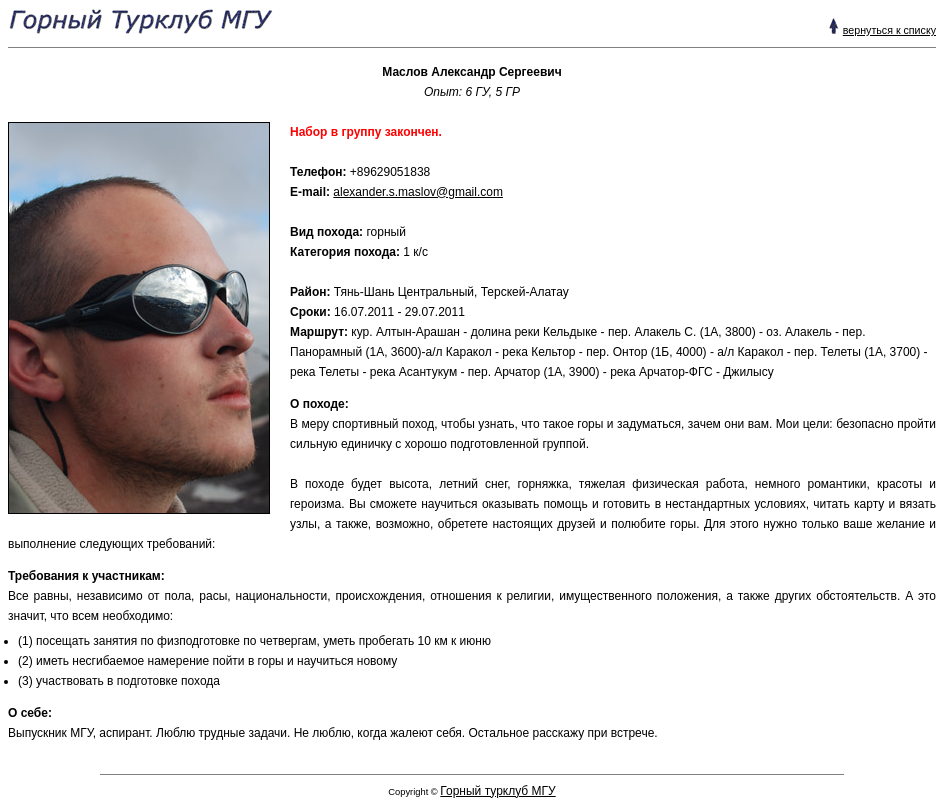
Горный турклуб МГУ (497, 791)
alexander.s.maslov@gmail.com (418, 192)
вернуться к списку (889, 30)
